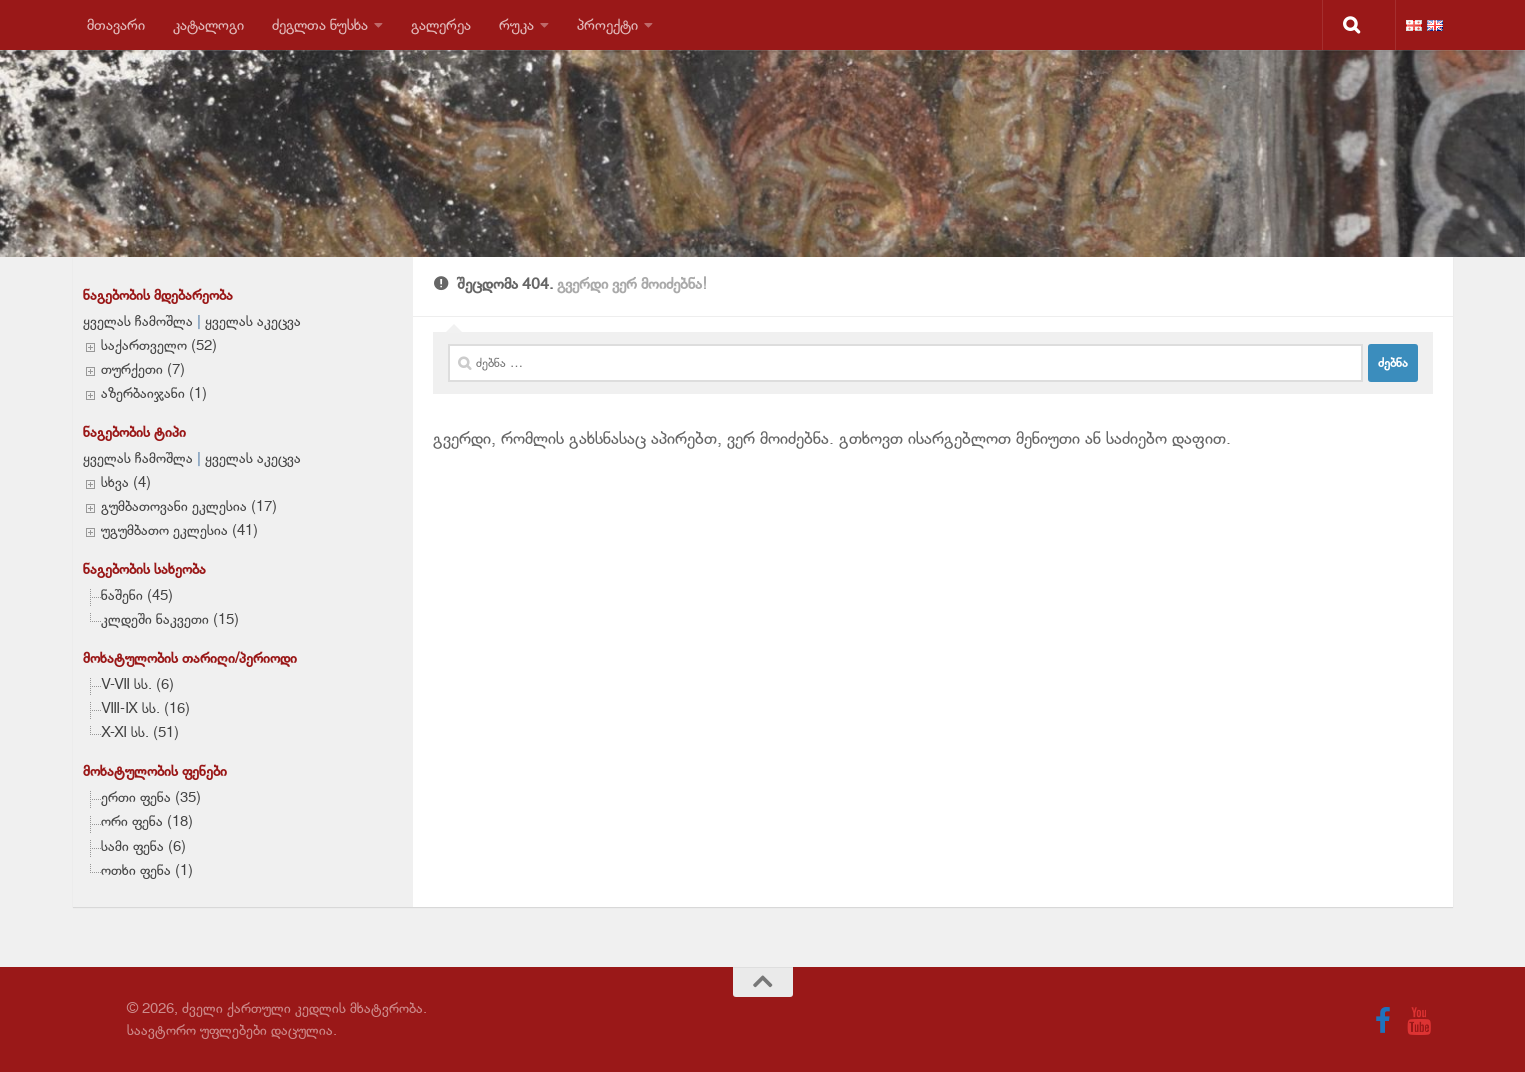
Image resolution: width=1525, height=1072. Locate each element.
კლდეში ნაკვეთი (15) (170, 619)
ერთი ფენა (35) (151, 797)
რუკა (516, 24)
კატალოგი (208, 24)
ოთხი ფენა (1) (147, 870)
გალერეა (441, 24)
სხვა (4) (126, 482)
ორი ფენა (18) (147, 821)
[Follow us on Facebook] (1383, 1021)
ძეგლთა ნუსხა (320, 24)
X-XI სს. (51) (140, 732)
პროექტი (607, 24)
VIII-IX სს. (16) (145, 708)
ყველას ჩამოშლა (138, 321)
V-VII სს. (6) (137, 684)
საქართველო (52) (159, 345)
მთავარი (116, 24)
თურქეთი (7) (143, 369)
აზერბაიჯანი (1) (154, 393)
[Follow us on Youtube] (1419, 1021)
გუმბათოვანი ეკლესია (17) (189, 506)
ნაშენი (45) (137, 595)
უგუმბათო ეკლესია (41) (179, 530)
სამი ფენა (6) (143, 846)
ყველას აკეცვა (253, 321)
